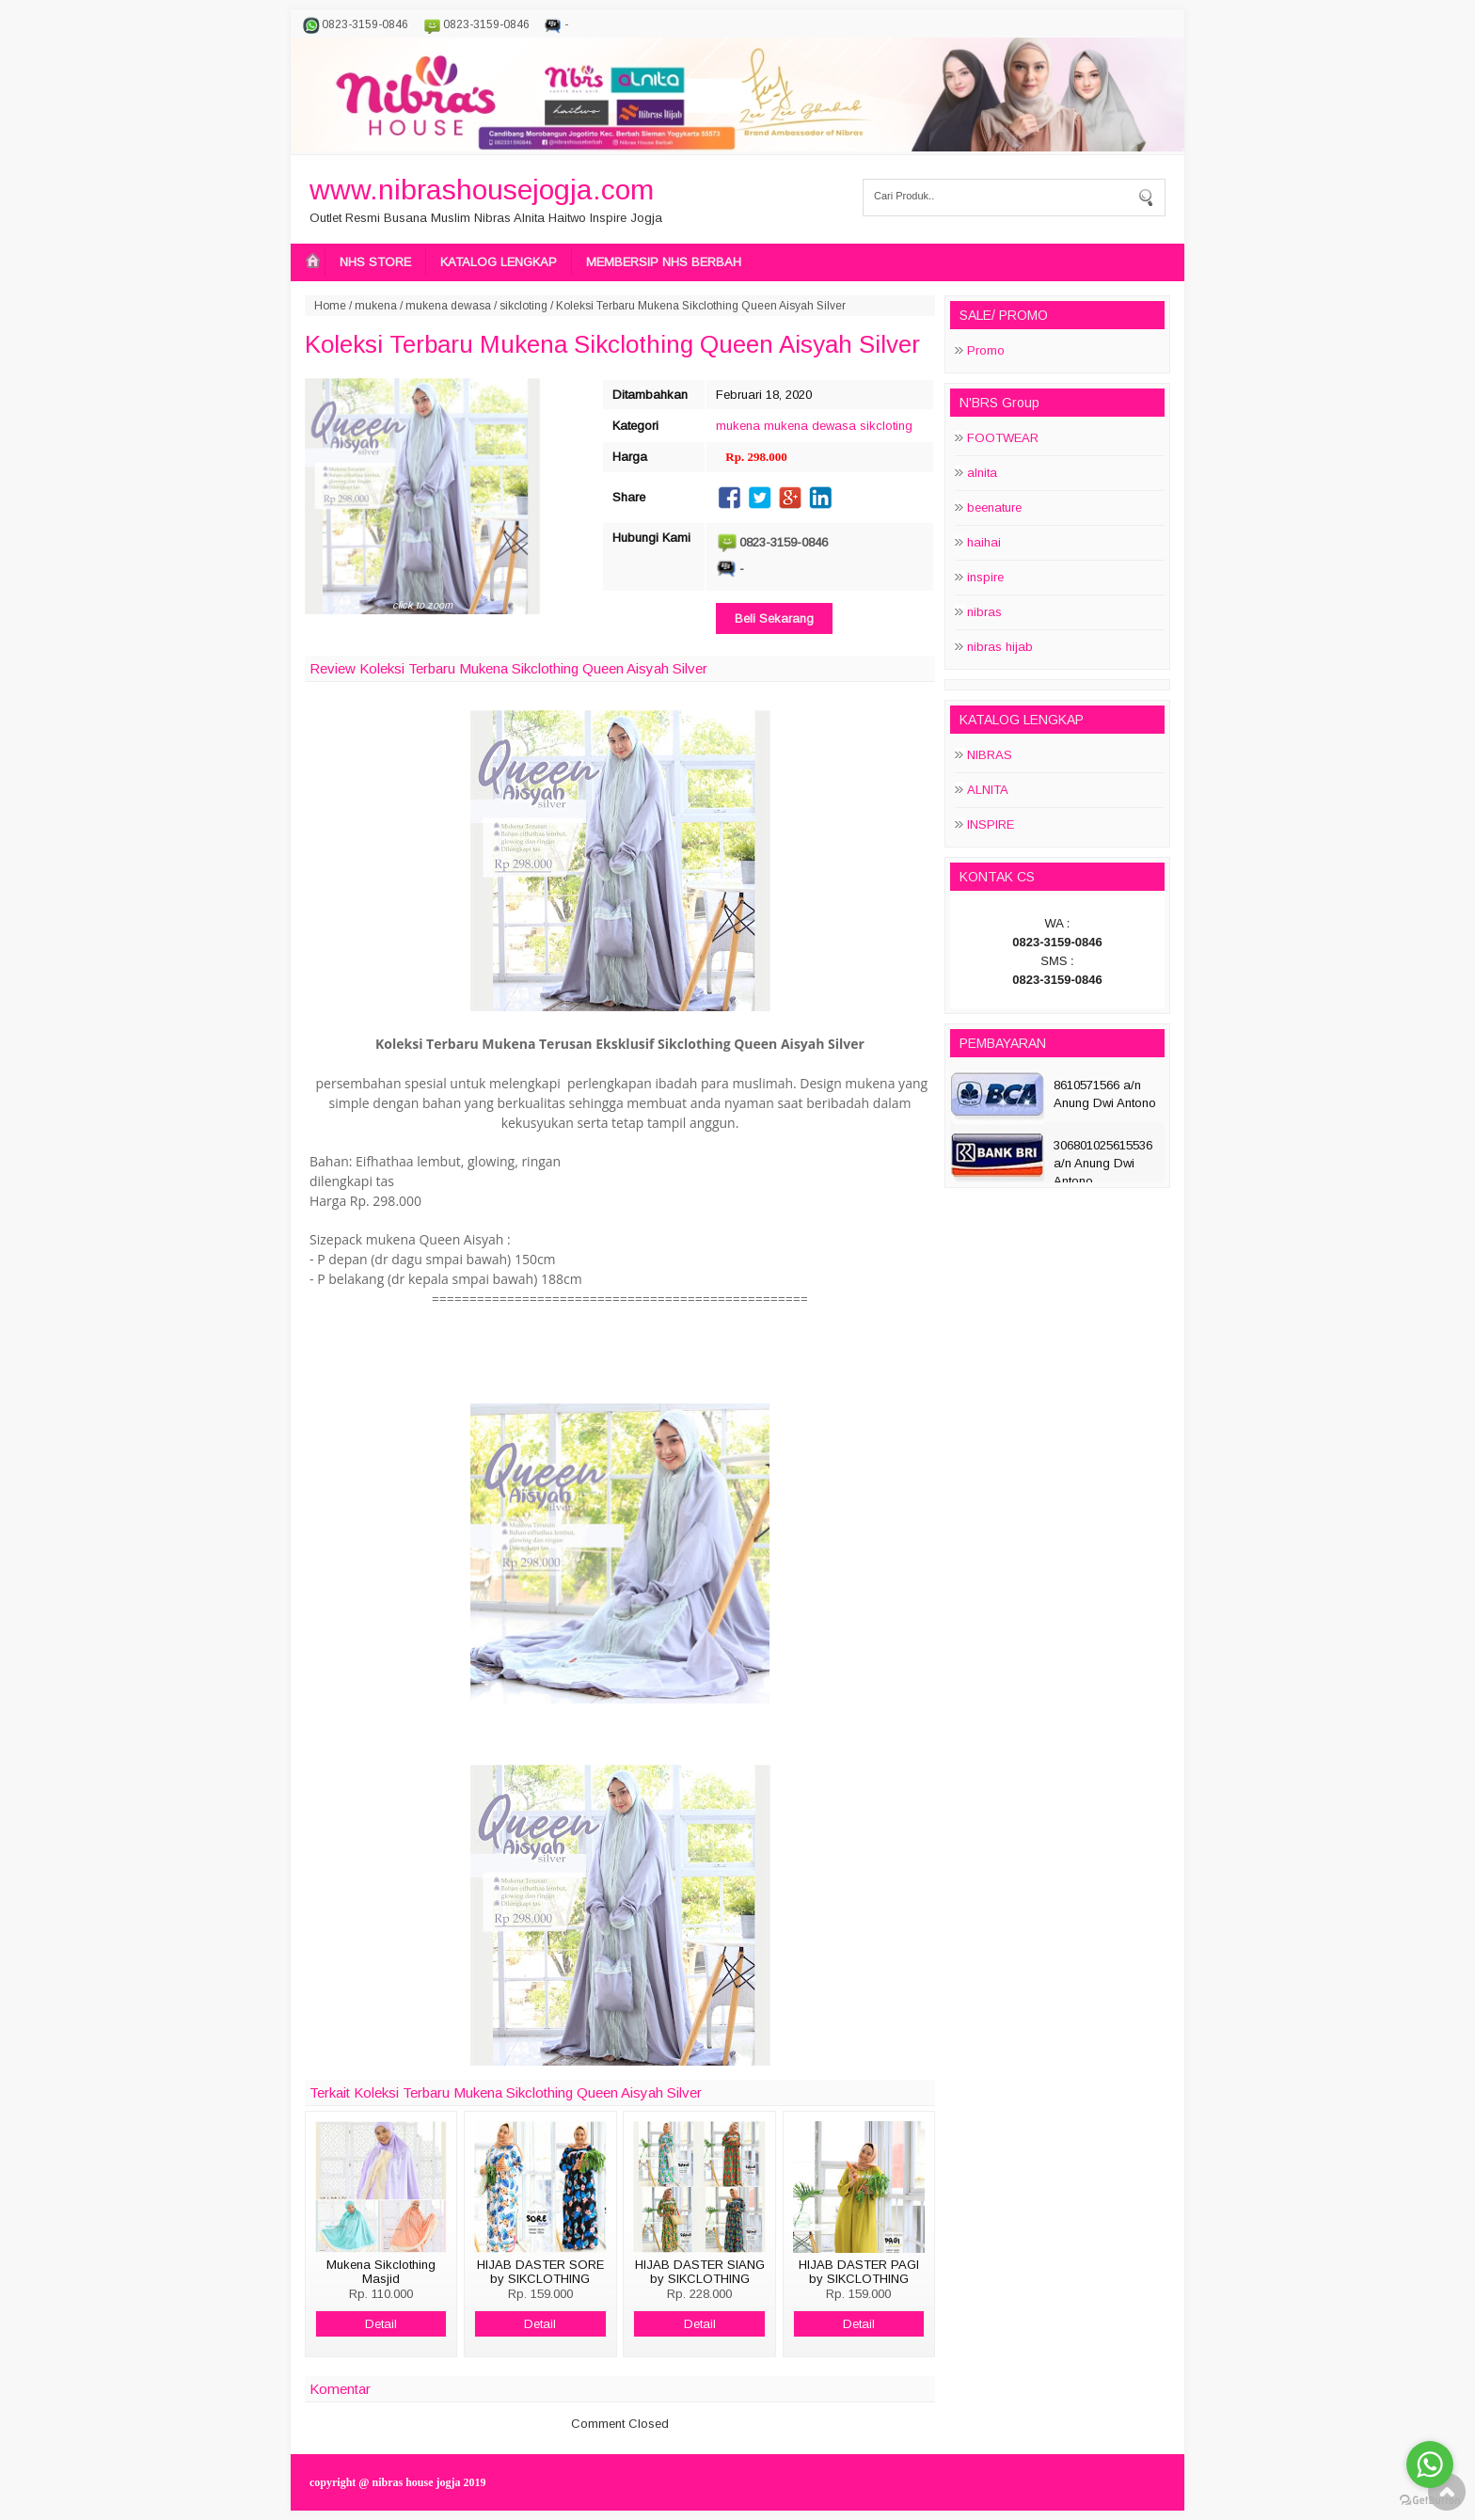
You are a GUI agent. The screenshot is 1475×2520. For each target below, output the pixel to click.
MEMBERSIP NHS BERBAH (663, 262)
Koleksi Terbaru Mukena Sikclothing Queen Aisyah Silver (612, 344)
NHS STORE (375, 262)
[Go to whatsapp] (1429, 2464)
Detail (381, 2324)
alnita (982, 473)
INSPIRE (990, 824)
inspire (985, 577)
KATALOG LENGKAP (498, 262)
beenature (994, 507)
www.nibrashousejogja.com (481, 189)
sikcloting (523, 305)
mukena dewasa (448, 305)
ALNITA (987, 790)
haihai (984, 542)
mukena (376, 305)
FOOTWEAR (1003, 438)
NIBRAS (989, 755)
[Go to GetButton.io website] (1430, 2501)
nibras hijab (1000, 647)
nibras (984, 612)
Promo (986, 350)
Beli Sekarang (774, 618)
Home (330, 305)
